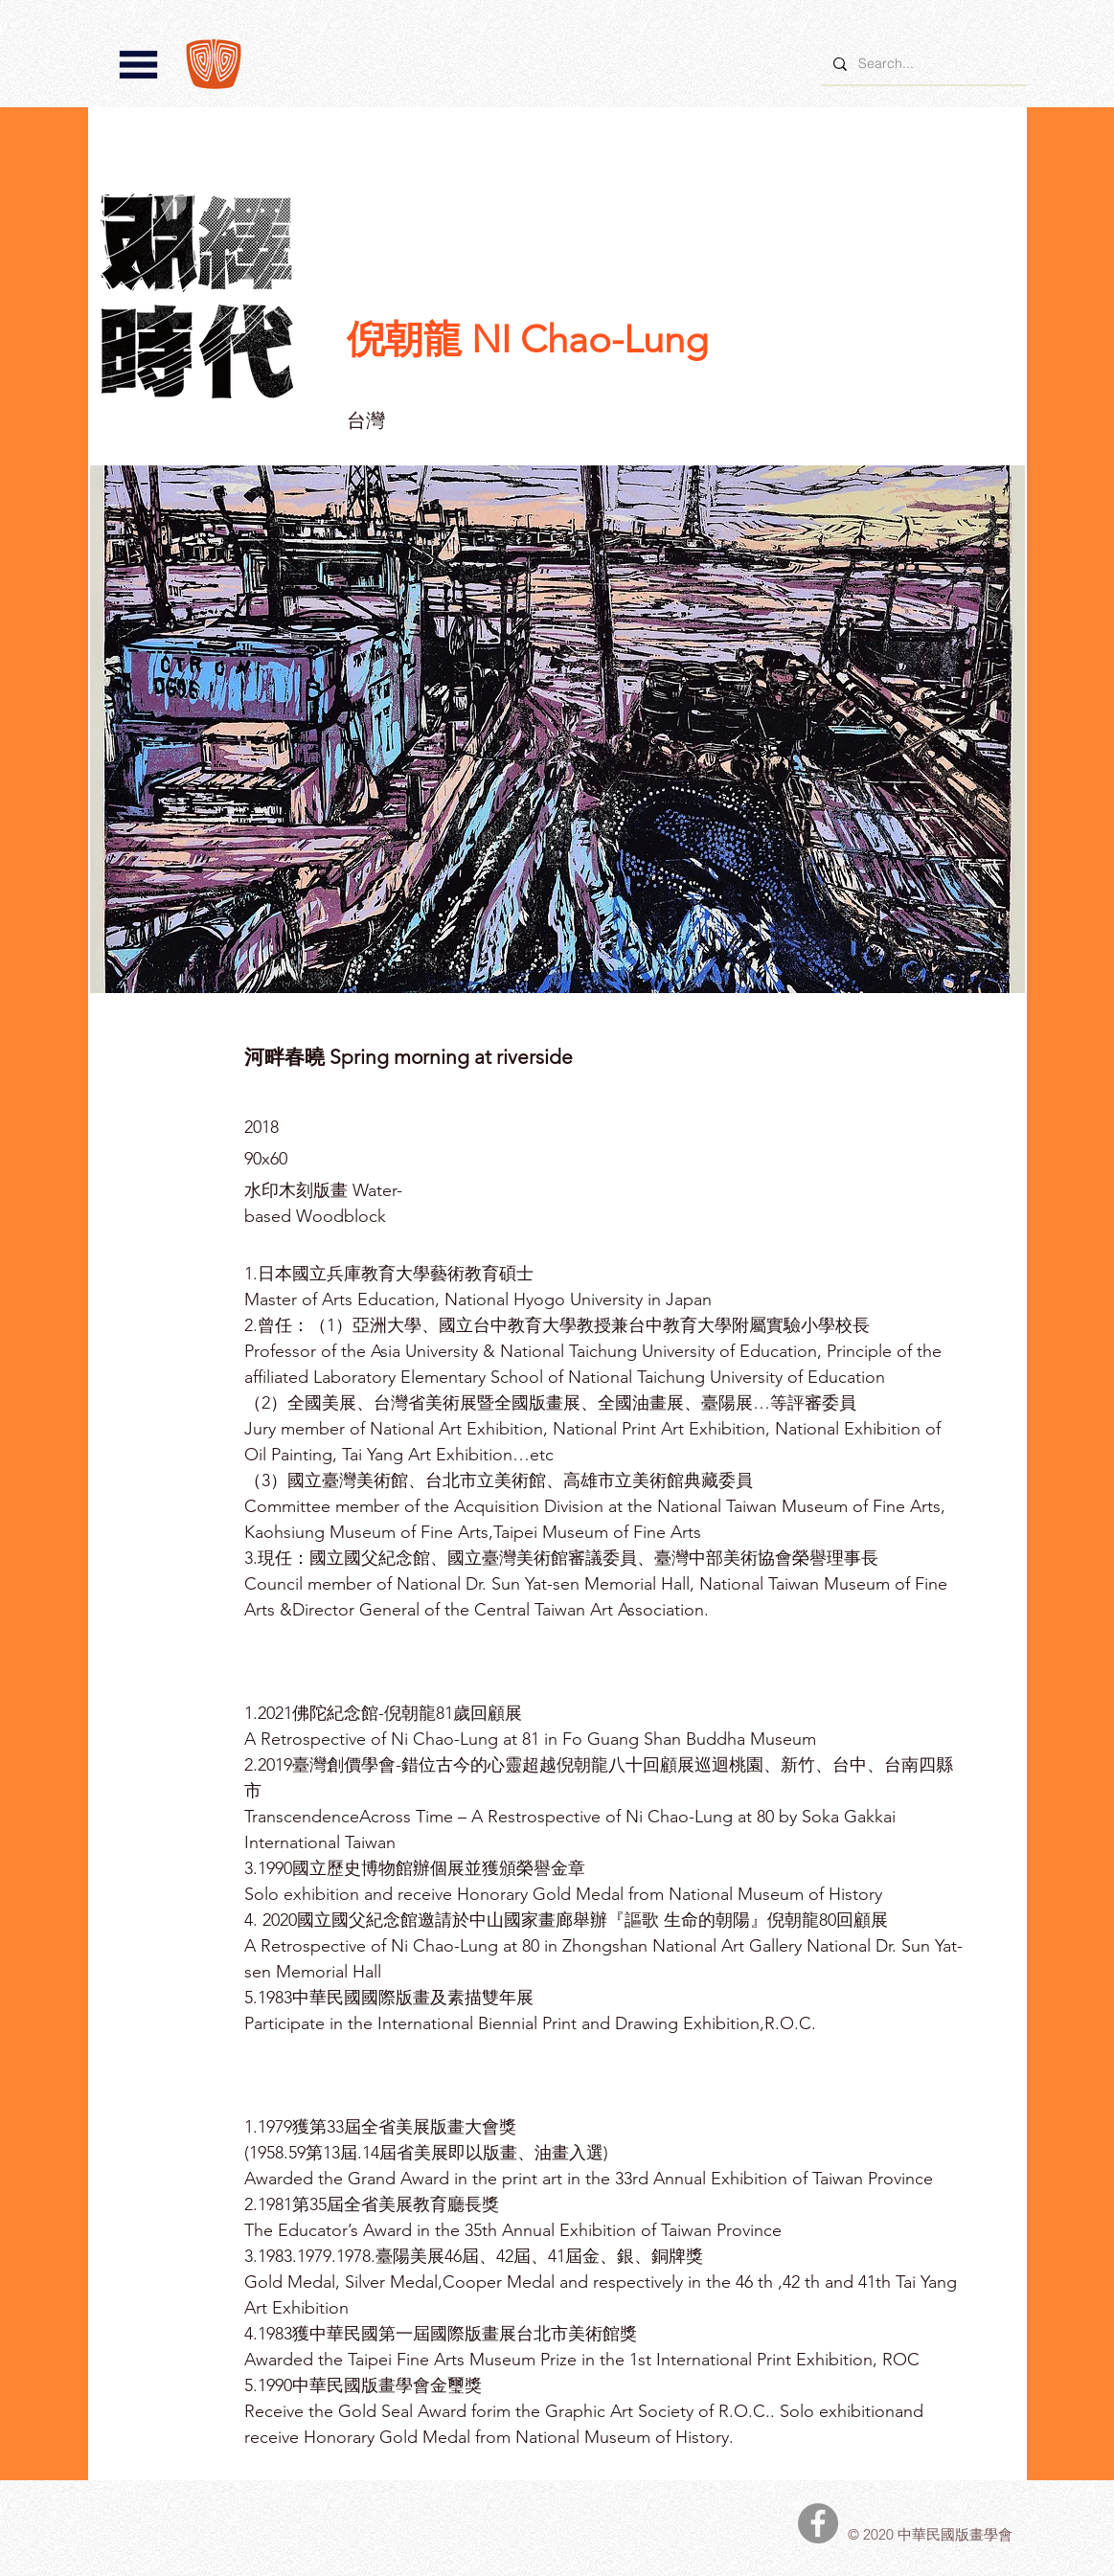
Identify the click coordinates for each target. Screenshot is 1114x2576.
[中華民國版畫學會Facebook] (818, 2523)
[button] (138, 64)
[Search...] (922, 63)
